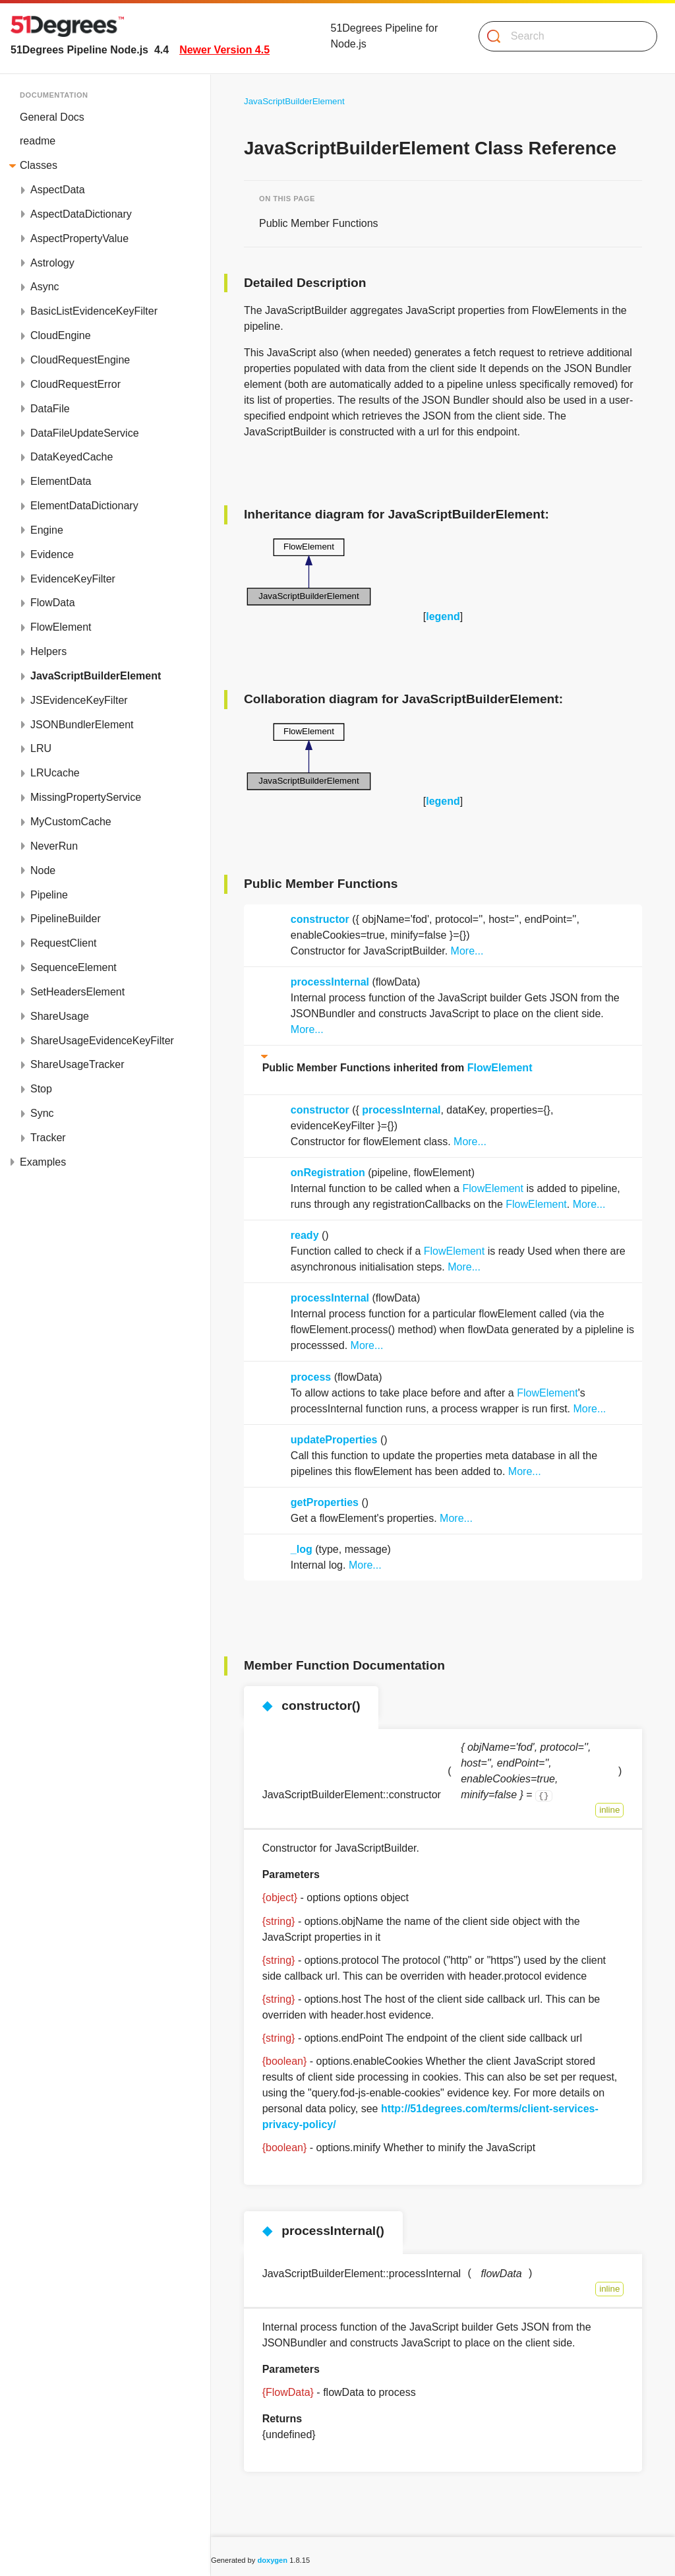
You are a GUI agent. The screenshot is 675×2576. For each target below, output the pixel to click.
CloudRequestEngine (80, 359)
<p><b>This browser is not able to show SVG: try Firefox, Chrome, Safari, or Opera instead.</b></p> (309, 572)
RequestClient (63, 943)
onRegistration (328, 1172)
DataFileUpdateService (84, 433)
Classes (38, 165)
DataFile (50, 408)
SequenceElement (73, 967)
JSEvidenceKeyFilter (79, 700)
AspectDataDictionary (81, 214)
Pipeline (49, 894)
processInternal (330, 982)
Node (42, 870)
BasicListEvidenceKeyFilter (94, 311)
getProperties (325, 1502)
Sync (42, 1113)
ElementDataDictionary (84, 505)
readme (37, 140)
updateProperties (334, 1439)
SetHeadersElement (77, 991)
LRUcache (55, 772)
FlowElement (60, 627)
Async (44, 286)
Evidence (52, 554)
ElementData (61, 481)
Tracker (48, 1137)
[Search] (563, 36)
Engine (46, 530)
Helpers (48, 651)
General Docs (52, 117)
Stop (41, 1088)
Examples (43, 1162)
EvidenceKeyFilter (72, 578)
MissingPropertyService (85, 797)
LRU (40, 748)
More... (467, 951)
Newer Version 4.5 (224, 49)
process (311, 1377)
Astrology (52, 262)
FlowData (52, 602)
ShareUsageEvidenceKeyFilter (102, 1040)
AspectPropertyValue (79, 238)
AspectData (57, 189)
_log (301, 1549)
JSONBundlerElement (82, 724)
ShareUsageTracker (77, 1064)
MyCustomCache (70, 821)
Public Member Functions (318, 223)
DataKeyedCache (71, 456)
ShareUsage (59, 1016)
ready (305, 1235)
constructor (320, 919)
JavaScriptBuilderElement (95, 675)
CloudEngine (60, 335)
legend (443, 616)
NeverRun (54, 846)
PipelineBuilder (65, 918)
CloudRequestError (75, 384)
